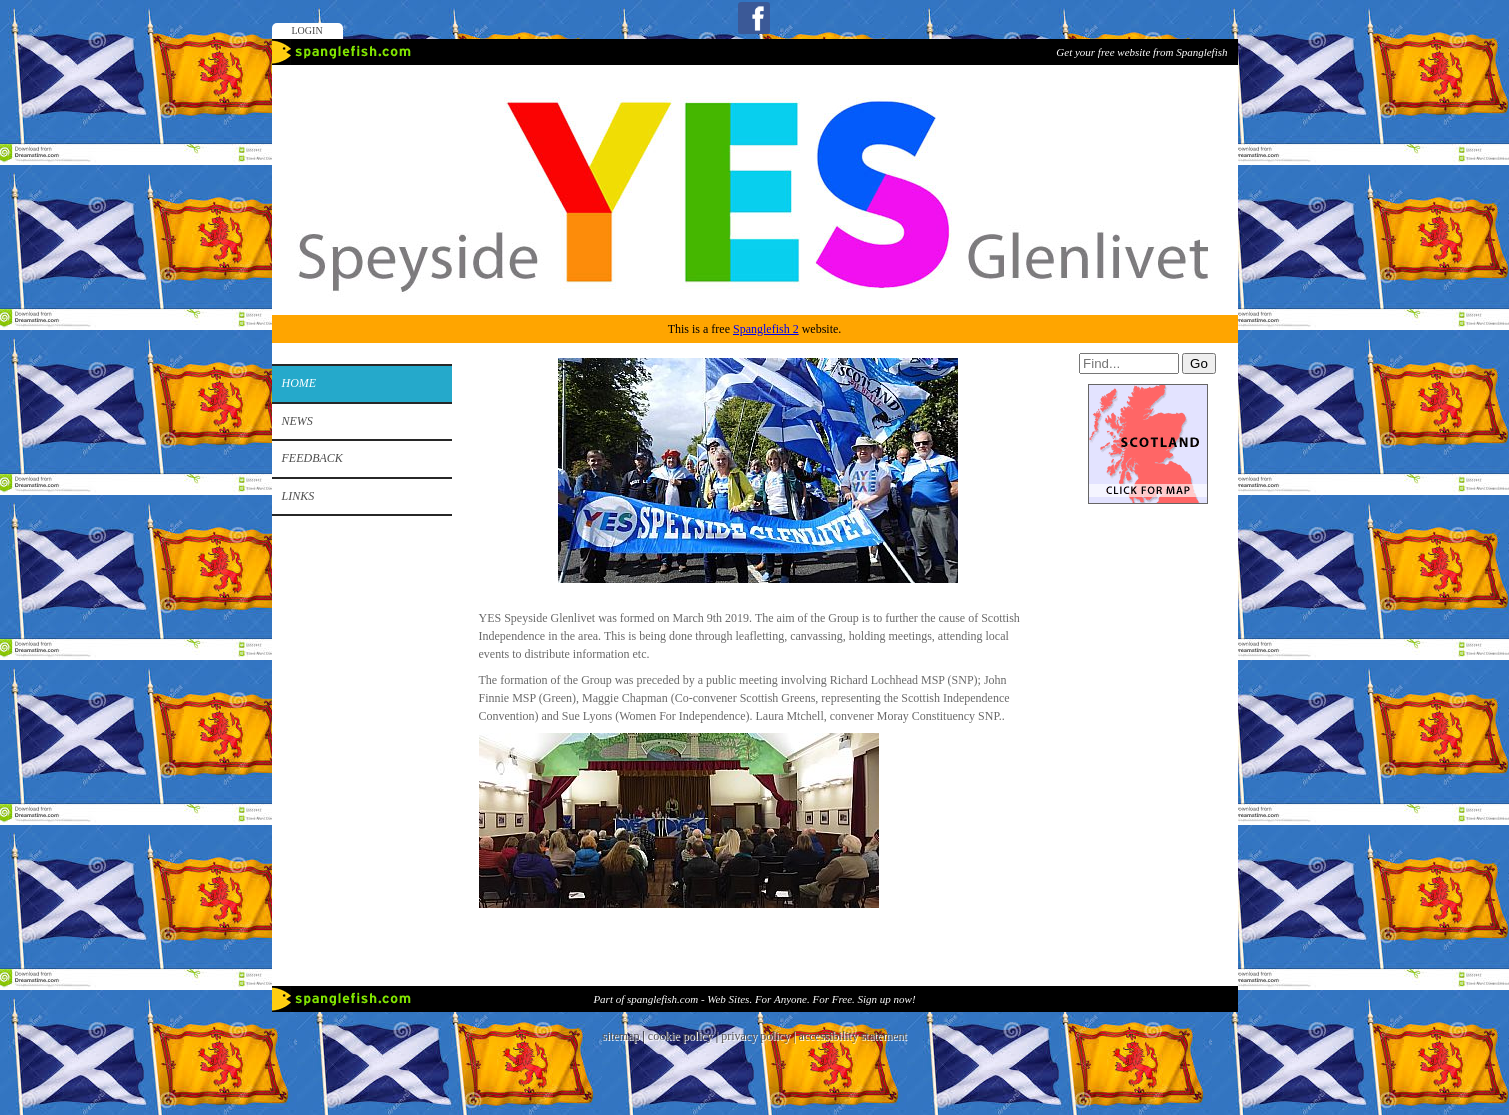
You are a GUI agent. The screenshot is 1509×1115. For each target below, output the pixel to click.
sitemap (620, 1036)
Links (298, 496)
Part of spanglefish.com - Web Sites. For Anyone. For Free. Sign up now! (754, 999)
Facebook (754, 18)
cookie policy (680, 1036)
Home (299, 383)
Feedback (312, 458)
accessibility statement (853, 1036)
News (297, 421)
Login (307, 30)
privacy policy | (759, 1036)
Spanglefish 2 (766, 329)
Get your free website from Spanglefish (1141, 52)
